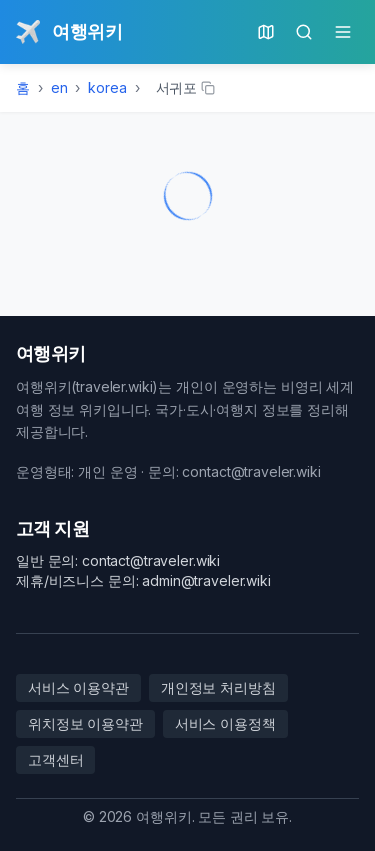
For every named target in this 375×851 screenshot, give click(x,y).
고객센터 (55, 759)
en (59, 87)
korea (107, 87)
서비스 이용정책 (225, 723)
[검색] (304, 32)
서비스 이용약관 (78, 687)
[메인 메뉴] (343, 32)
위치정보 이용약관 (85, 723)
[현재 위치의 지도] (266, 32)
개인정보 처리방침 (218, 687)
